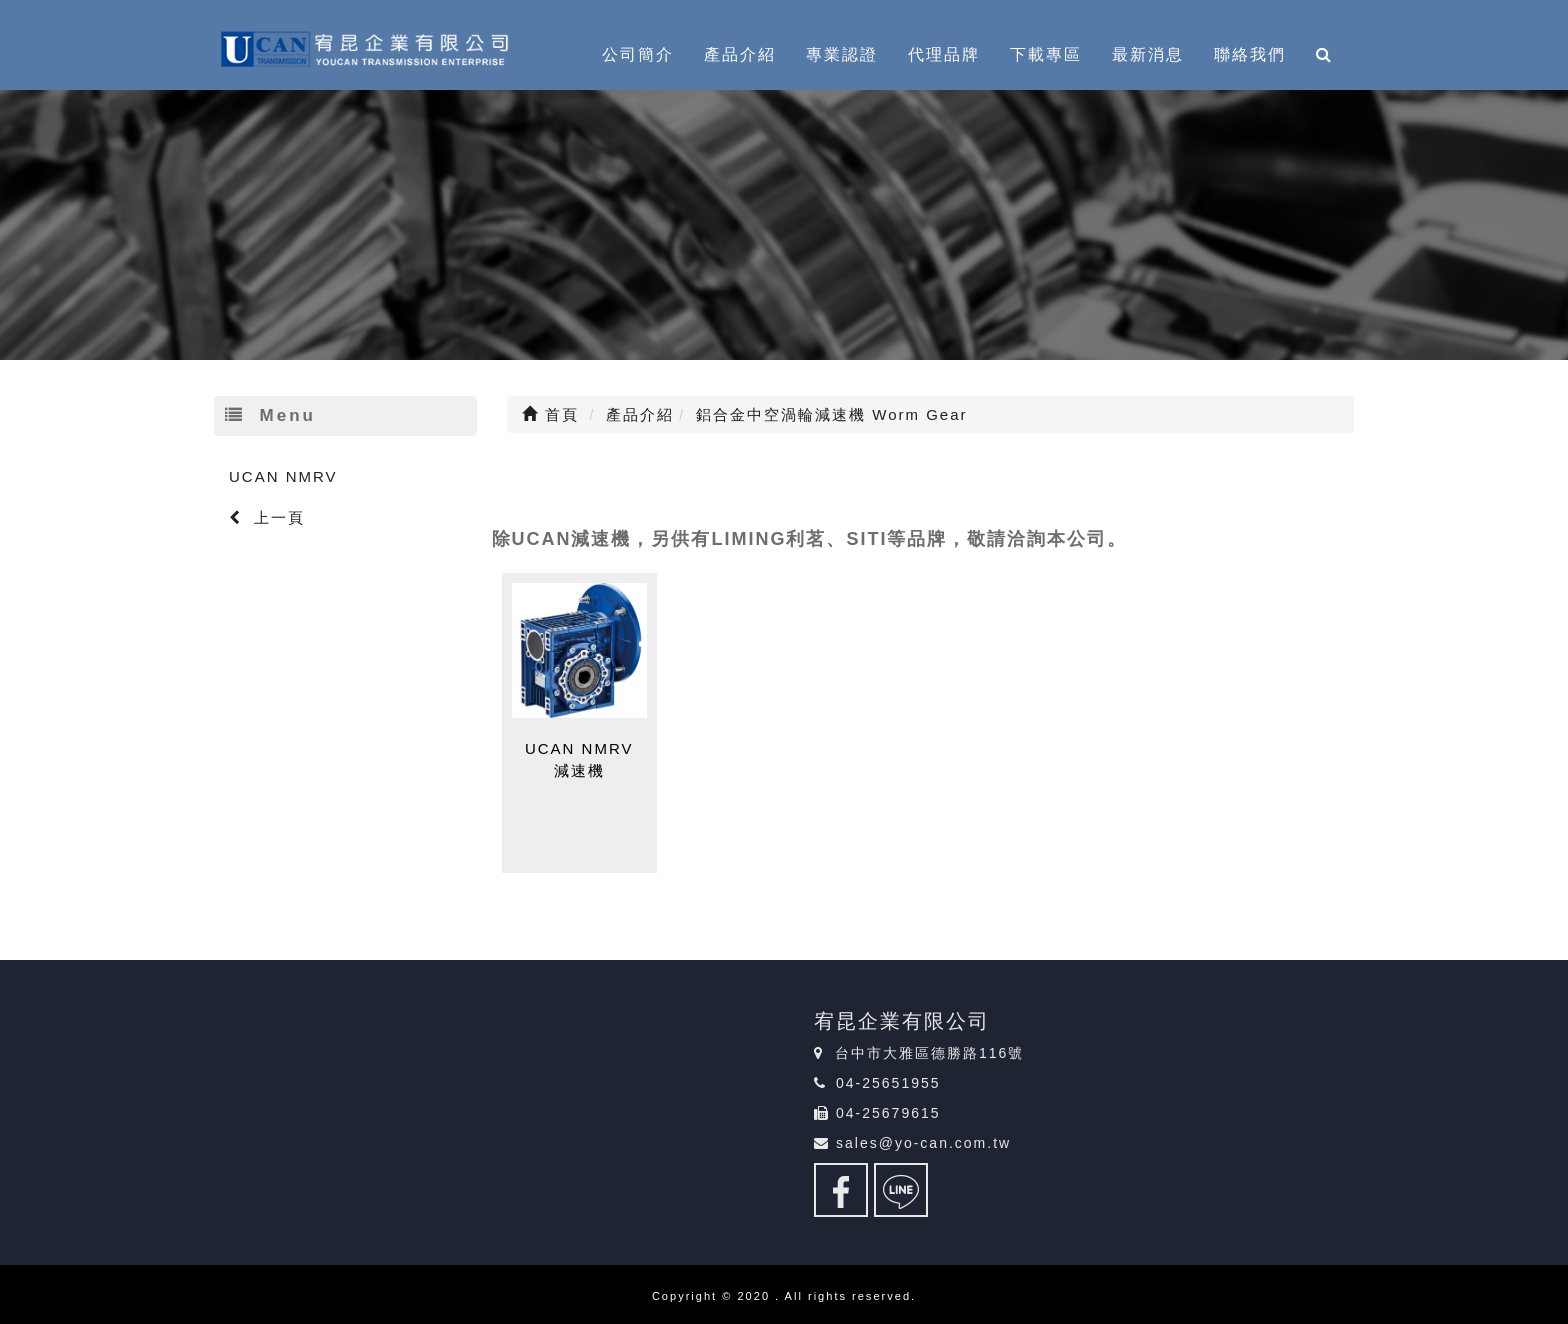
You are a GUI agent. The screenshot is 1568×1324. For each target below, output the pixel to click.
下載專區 (1046, 54)
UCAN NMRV (283, 476)
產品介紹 (740, 54)
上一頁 (267, 517)
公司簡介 (638, 54)
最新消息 (1148, 54)
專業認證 (842, 54)
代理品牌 (944, 54)
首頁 (550, 414)
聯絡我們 (1250, 54)
